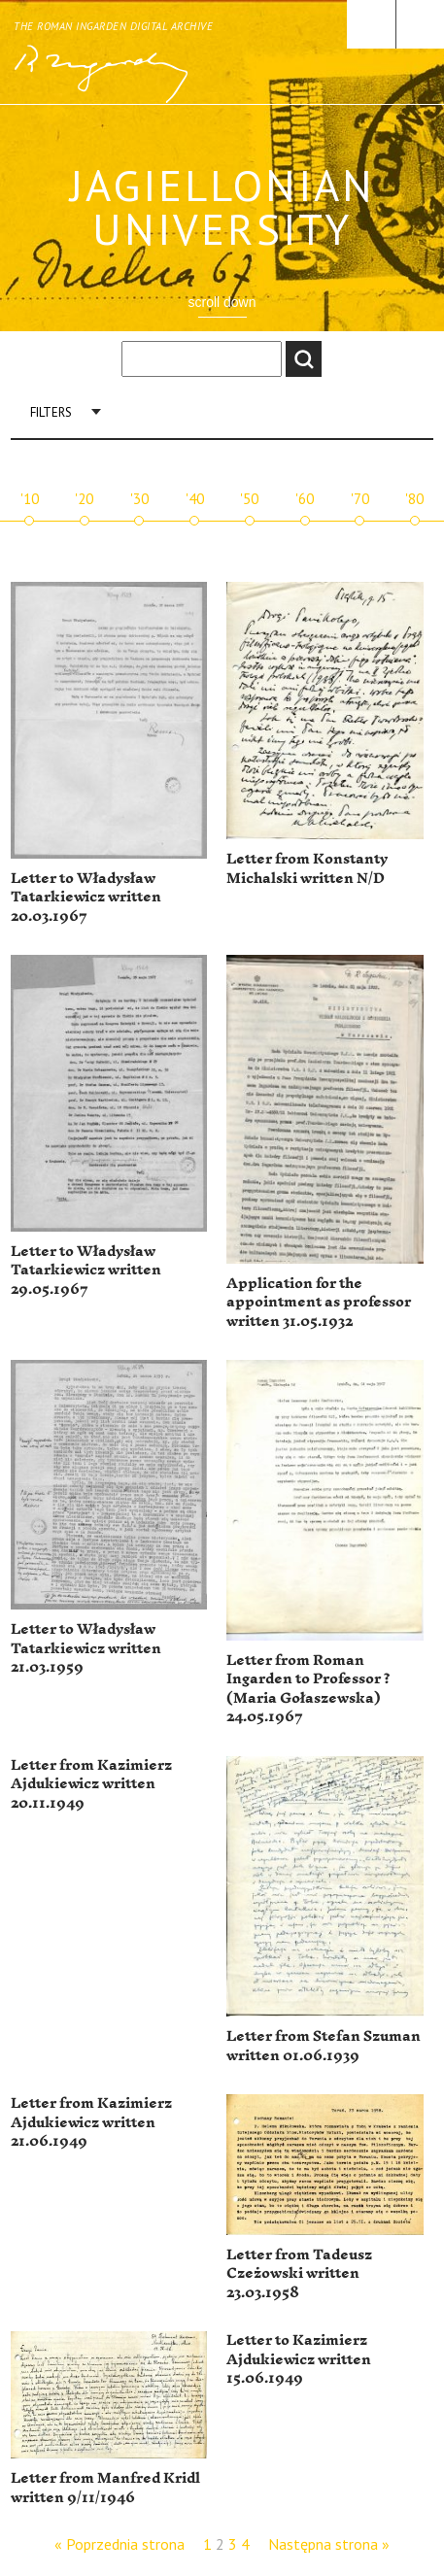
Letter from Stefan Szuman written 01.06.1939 (323, 2046)
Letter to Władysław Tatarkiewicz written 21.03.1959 (86, 1648)
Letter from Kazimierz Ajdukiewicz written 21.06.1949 (91, 2122)
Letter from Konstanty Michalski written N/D (307, 869)
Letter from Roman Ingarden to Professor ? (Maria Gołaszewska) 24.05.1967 (308, 1689)
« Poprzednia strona (119, 2544)
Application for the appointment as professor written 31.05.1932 (318, 1303)
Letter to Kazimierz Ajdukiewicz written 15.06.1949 (298, 2359)
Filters (51, 412)
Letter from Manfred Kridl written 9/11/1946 (105, 2488)
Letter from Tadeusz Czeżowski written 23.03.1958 (299, 2274)
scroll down (222, 302)
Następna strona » (329, 2544)
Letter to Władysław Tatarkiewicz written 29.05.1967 (86, 1270)
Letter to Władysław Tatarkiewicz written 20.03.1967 (86, 897)
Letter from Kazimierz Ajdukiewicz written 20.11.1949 (91, 1784)
